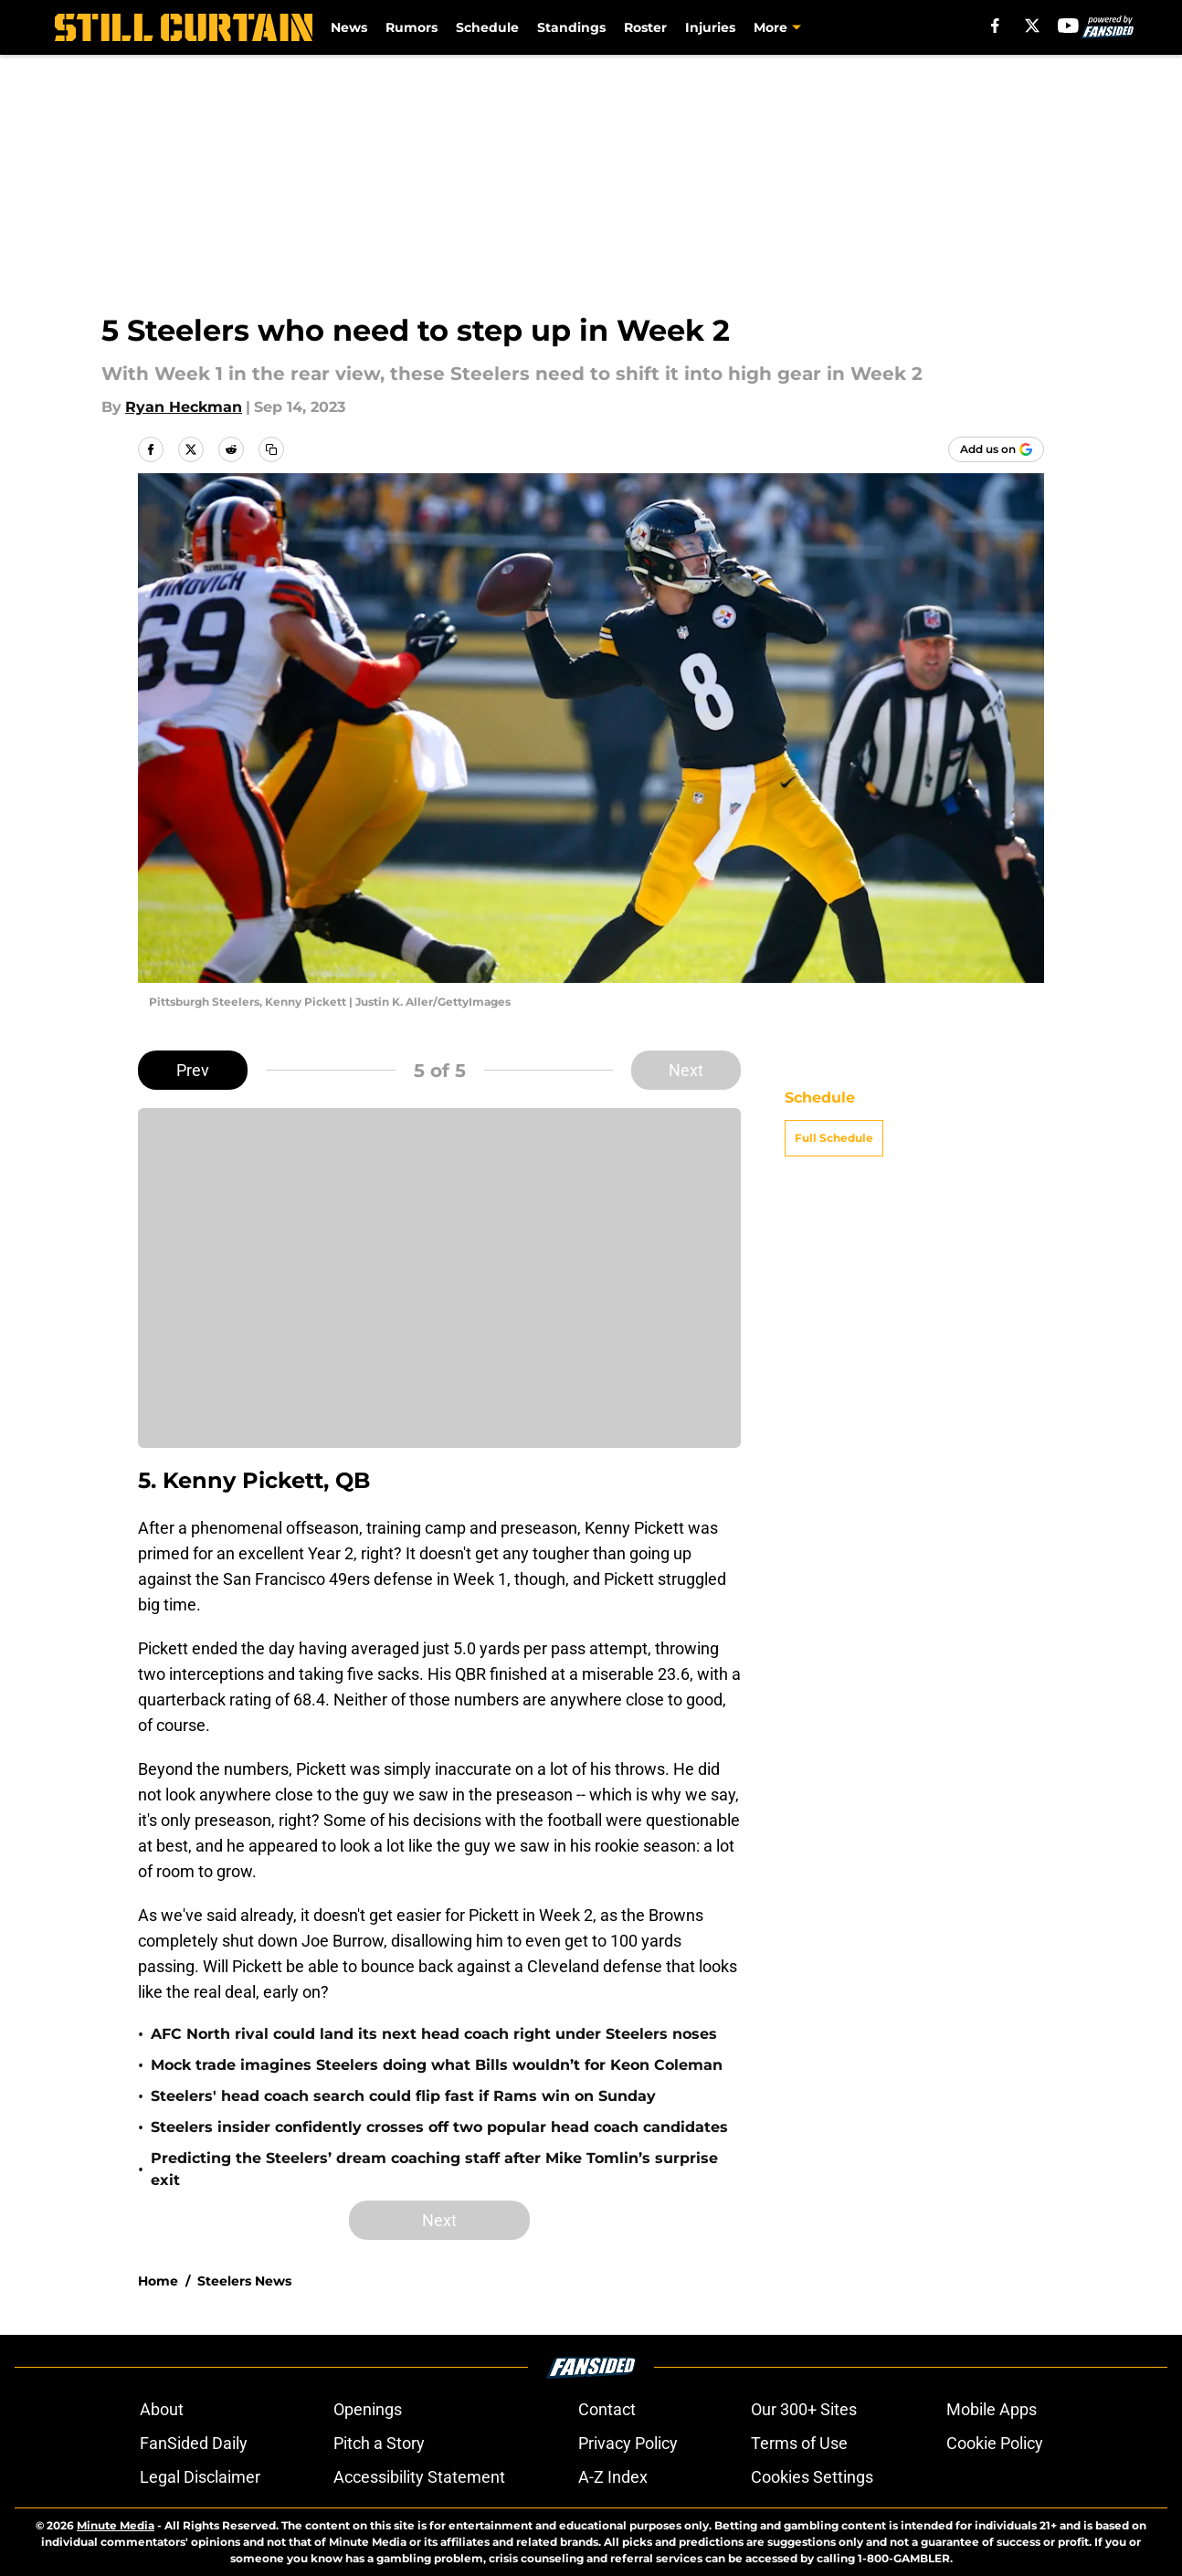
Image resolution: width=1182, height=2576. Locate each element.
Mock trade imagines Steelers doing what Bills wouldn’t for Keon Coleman (437, 2065)
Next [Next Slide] (686, 1070)
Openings (367, 2409)
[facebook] (995, 25)
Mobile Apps (991, 2409)
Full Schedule (834, 1138)
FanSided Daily (194, 2443)
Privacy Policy (628, 2443)
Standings (571, 27)
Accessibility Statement (419, 2476)
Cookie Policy (994, 2443)
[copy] (271, 449)
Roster (645, 27)
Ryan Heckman (183, 407)
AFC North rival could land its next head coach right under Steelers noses (434, 2034)
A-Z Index (613, 2476)
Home (158, 2281)
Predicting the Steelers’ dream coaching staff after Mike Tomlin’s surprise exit (434, 2169)
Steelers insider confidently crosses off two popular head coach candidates (439, 2127)
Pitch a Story (379, 2443)
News (349, 27)
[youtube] (1068, 25)
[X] (1032, 25)
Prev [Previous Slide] (192, 1070)
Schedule (487, 27)
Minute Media (115, 2525)
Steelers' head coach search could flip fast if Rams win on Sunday (403, 2096)
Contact (607, 2409)
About (162, 2409)
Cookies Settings (812, 2476)
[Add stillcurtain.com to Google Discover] (996, 449)
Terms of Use (799, 2443)
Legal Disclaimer (200, 2476)
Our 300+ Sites (804, 2409)
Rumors (411, 27)
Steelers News (244, 2281)
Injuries (710, 27)
